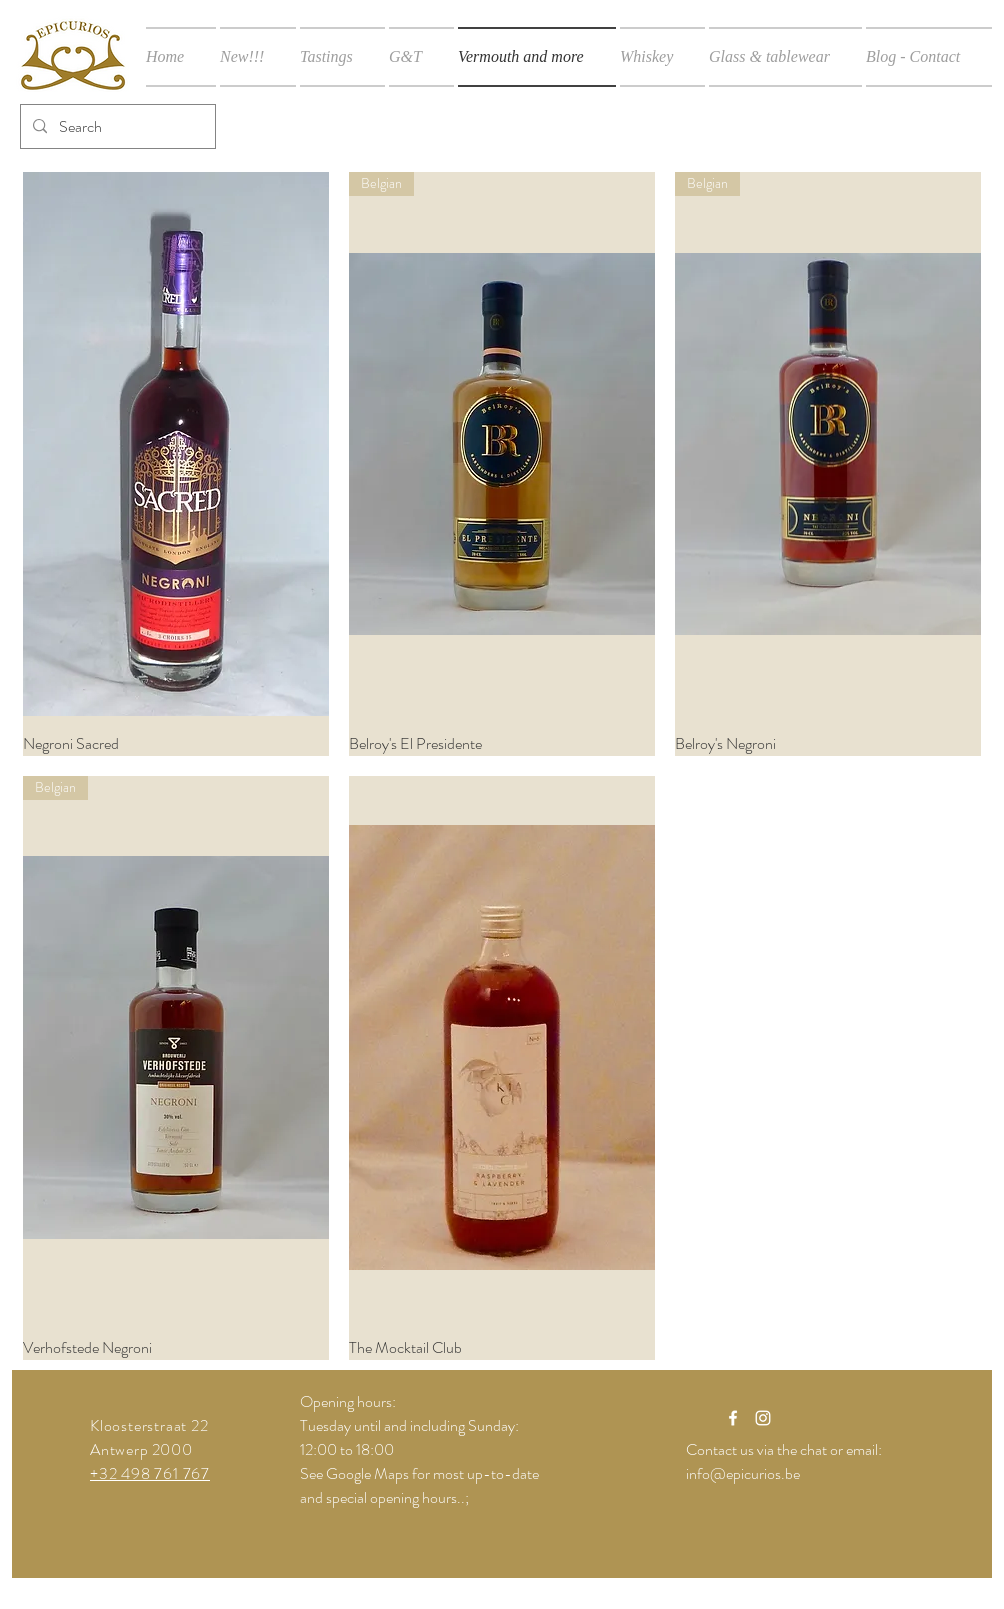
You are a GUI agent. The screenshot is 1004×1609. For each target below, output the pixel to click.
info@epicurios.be (743, 1473)
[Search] (116, 126)
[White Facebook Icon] (733, 1418)
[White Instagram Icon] (763, 1418)
